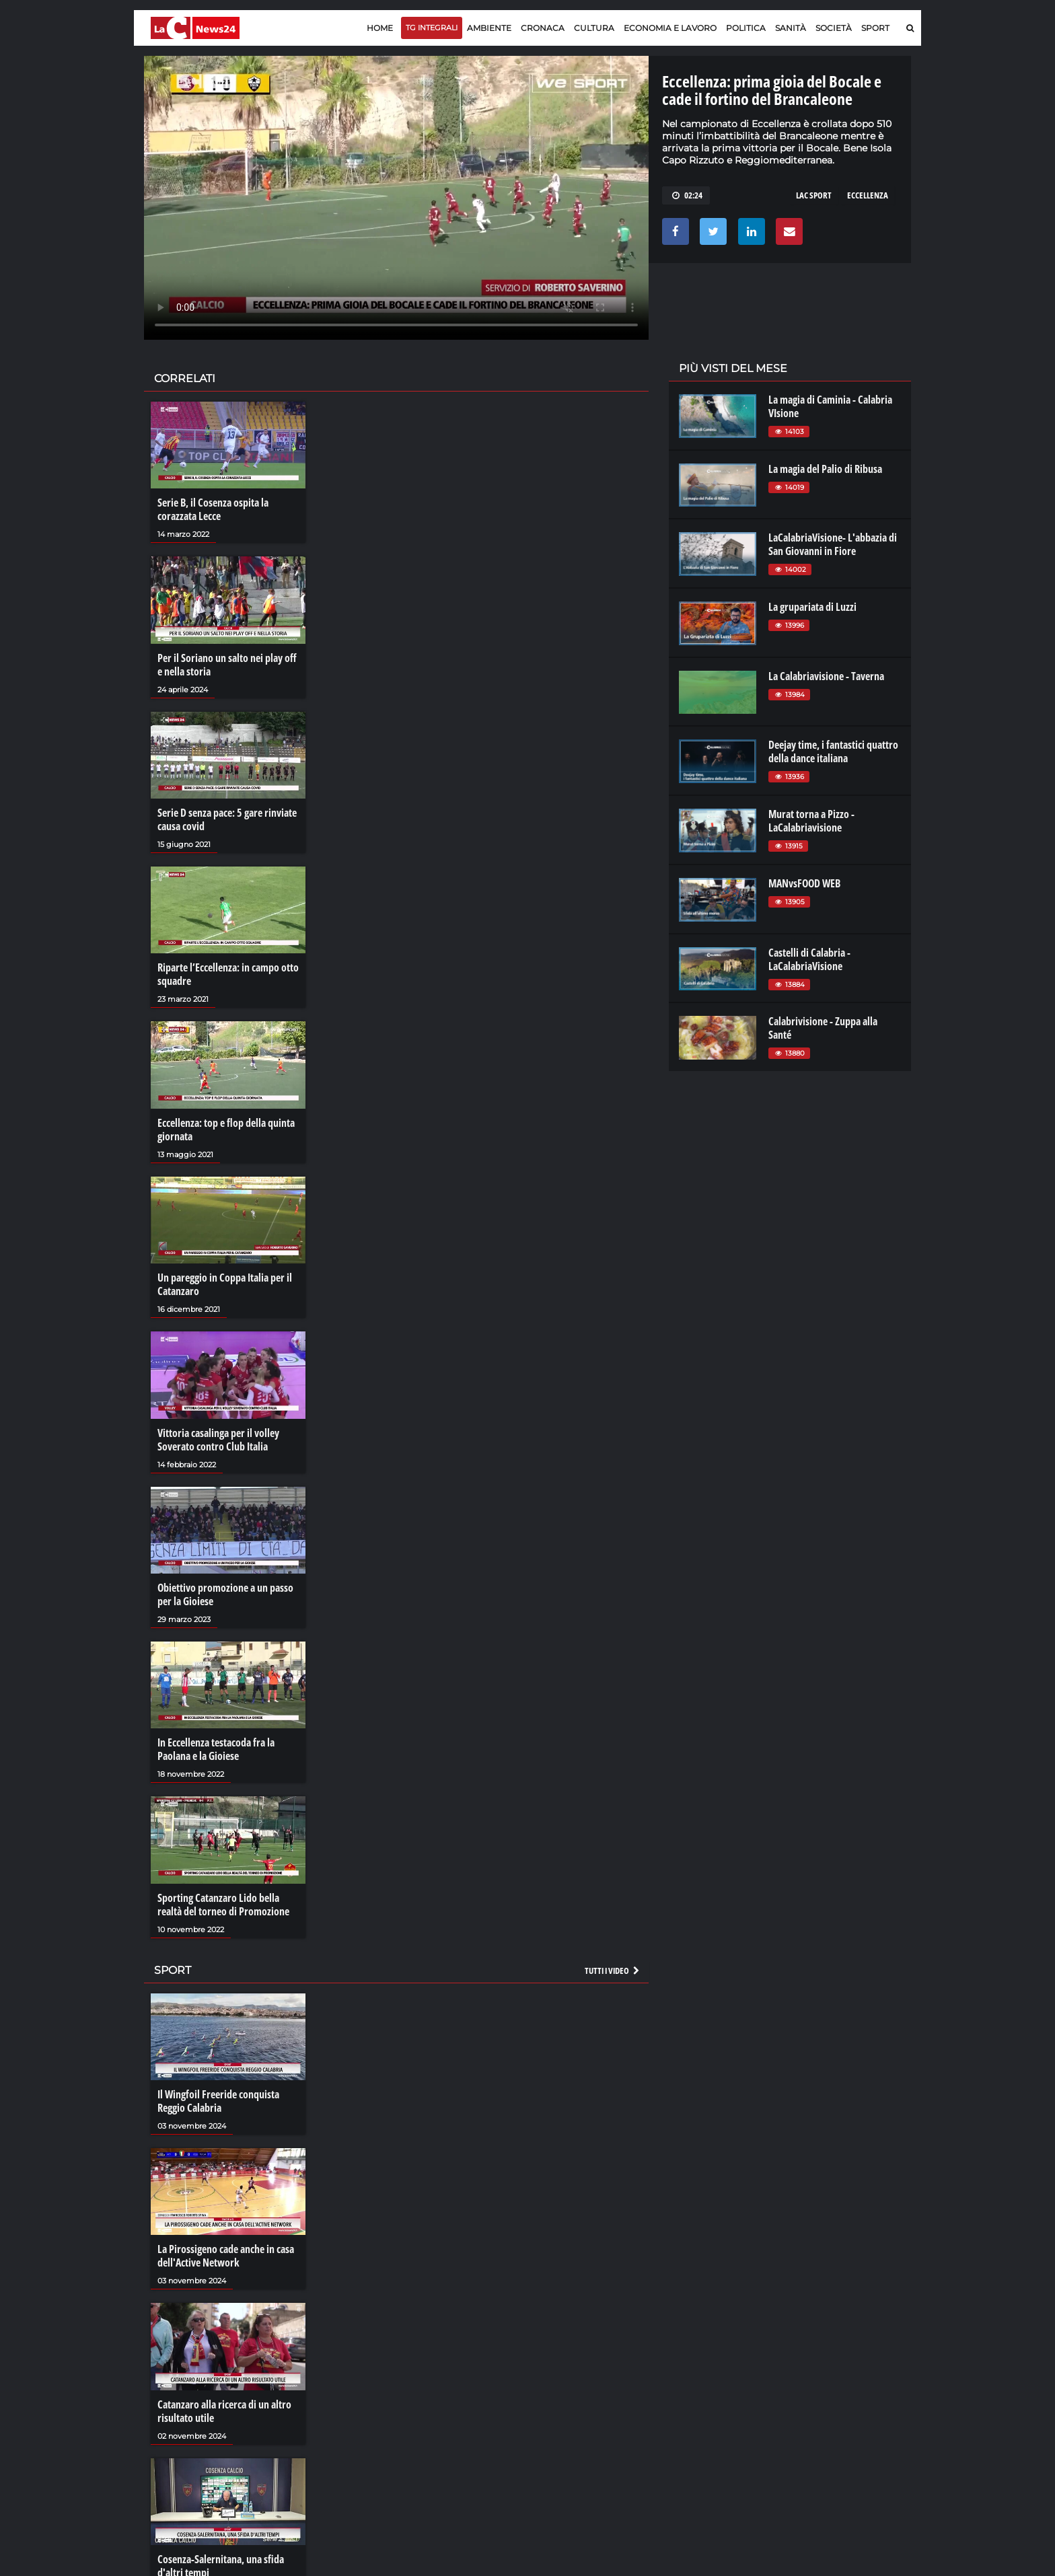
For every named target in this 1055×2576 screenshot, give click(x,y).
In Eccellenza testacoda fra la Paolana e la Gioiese (216, 1749)
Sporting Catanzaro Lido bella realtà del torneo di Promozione (223, 1904)
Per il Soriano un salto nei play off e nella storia (227, 665)
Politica (746, 28)
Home (380, 28)
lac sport (814, 195)
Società (833, 28)
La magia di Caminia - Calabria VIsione (830, 406)
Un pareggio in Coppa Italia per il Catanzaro (224, 1284)
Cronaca (543, 28)
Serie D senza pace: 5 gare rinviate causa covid (227, 819)
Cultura (594, 28)
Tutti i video (613, 1970)
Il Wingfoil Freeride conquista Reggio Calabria (218, 2101)
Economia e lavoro (670, 28)
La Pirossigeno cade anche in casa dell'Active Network (225, 2256)
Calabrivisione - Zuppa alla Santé (822, 1028)
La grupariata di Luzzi (812, 606)
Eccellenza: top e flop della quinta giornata (226, 1129)
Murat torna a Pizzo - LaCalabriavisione (811, 821)
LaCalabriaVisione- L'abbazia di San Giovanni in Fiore (832, 544)
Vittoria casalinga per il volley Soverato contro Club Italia (218, 1440)
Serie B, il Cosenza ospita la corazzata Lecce (212, 509)
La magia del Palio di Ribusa (825, 469)
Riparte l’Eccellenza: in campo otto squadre (228, 974)
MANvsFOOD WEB (804, 883)
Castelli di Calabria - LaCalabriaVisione (809, 959)
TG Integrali (432, 27)
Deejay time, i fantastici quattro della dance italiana (833, 751)
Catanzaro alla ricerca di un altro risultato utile (224, 2411)
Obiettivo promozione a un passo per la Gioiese (225, 1594)
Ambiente (489, 28)
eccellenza (867, 195)
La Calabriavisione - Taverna (826, 676)
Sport (875, 28)
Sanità (790, 28)
